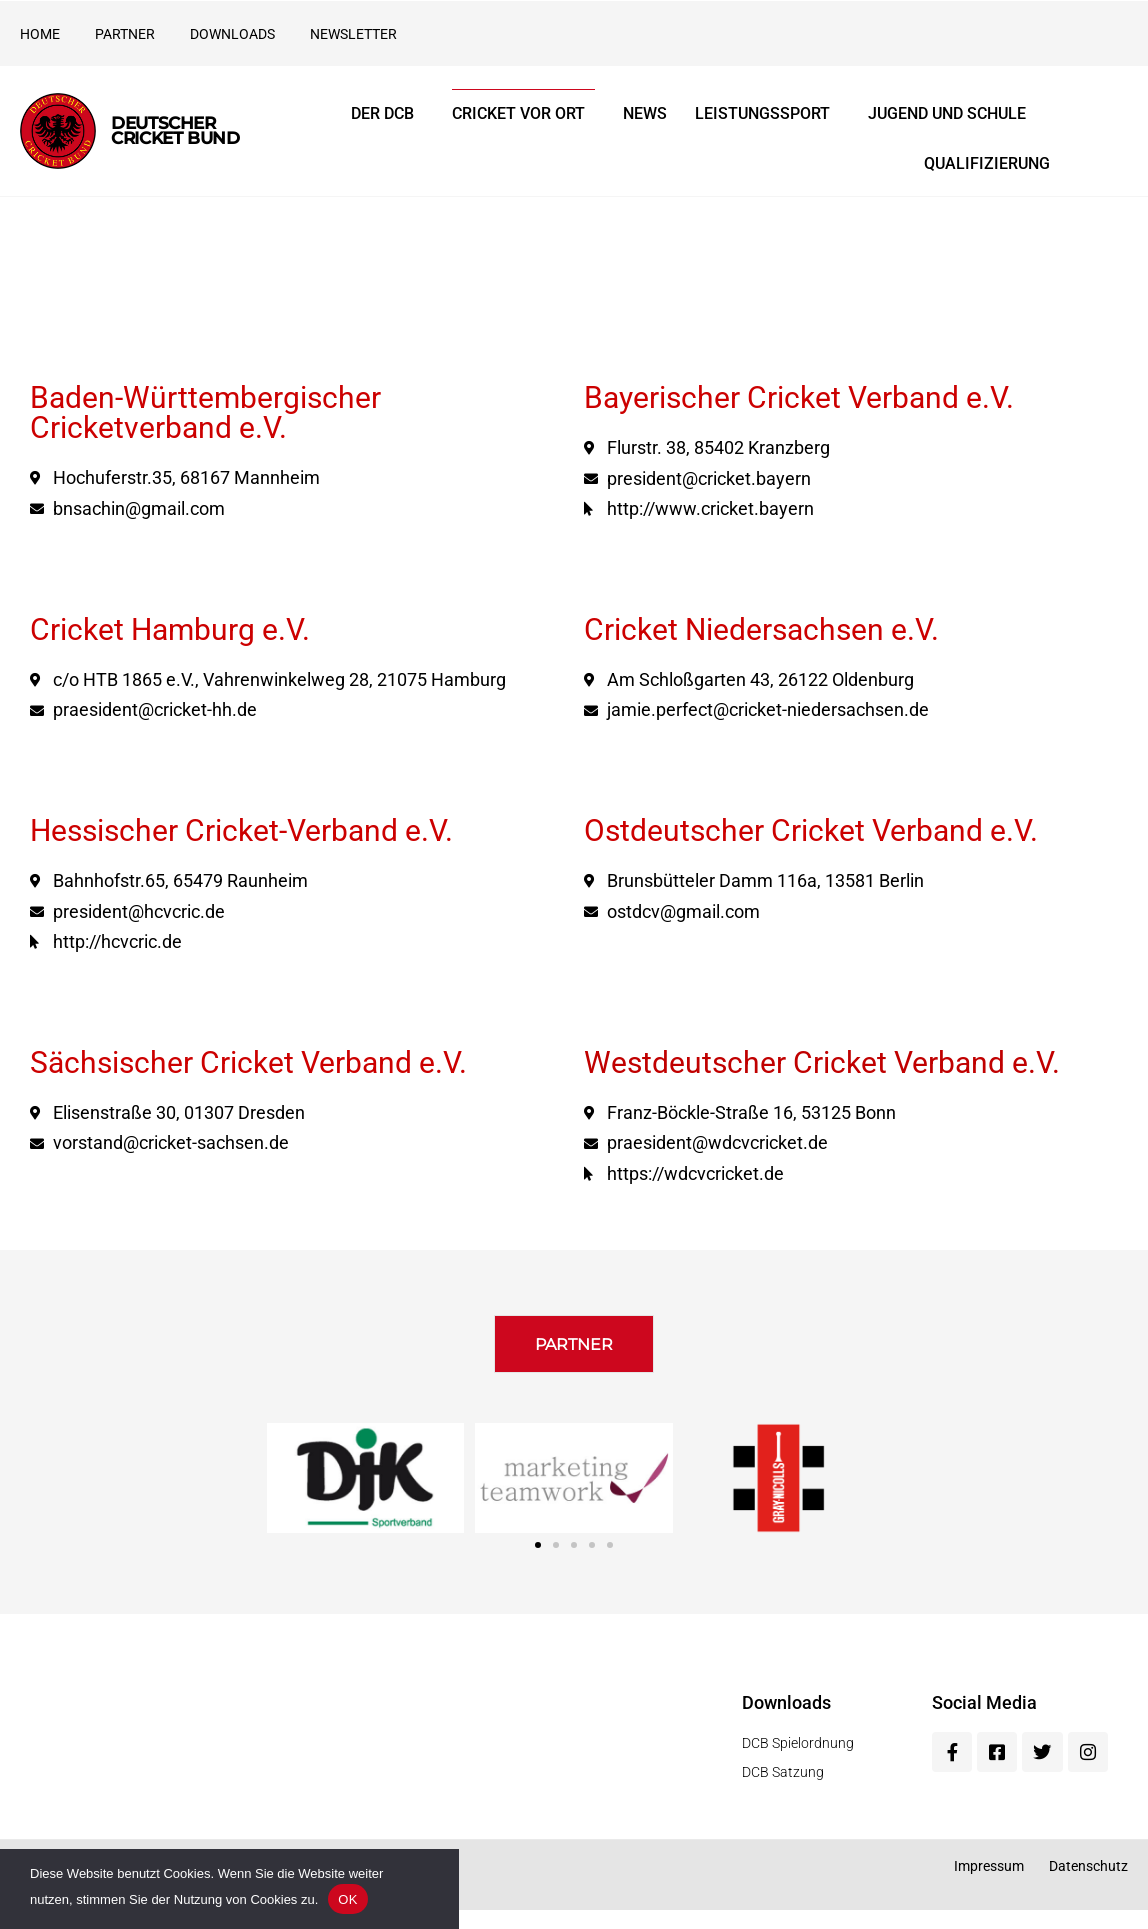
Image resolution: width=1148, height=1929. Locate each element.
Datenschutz (1088, 1885)
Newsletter (353, 34)
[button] (574, 1353)
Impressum (989, 1885)
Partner (125, 34)
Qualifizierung (987, 163)
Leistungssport (767, 114)
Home (40, 34)
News (645, 113)
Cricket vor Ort (523, 114)
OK (347, 1899)
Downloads (232, 34)
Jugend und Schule (952, 114)
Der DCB (387, 114)
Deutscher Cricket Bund (175, 130)
